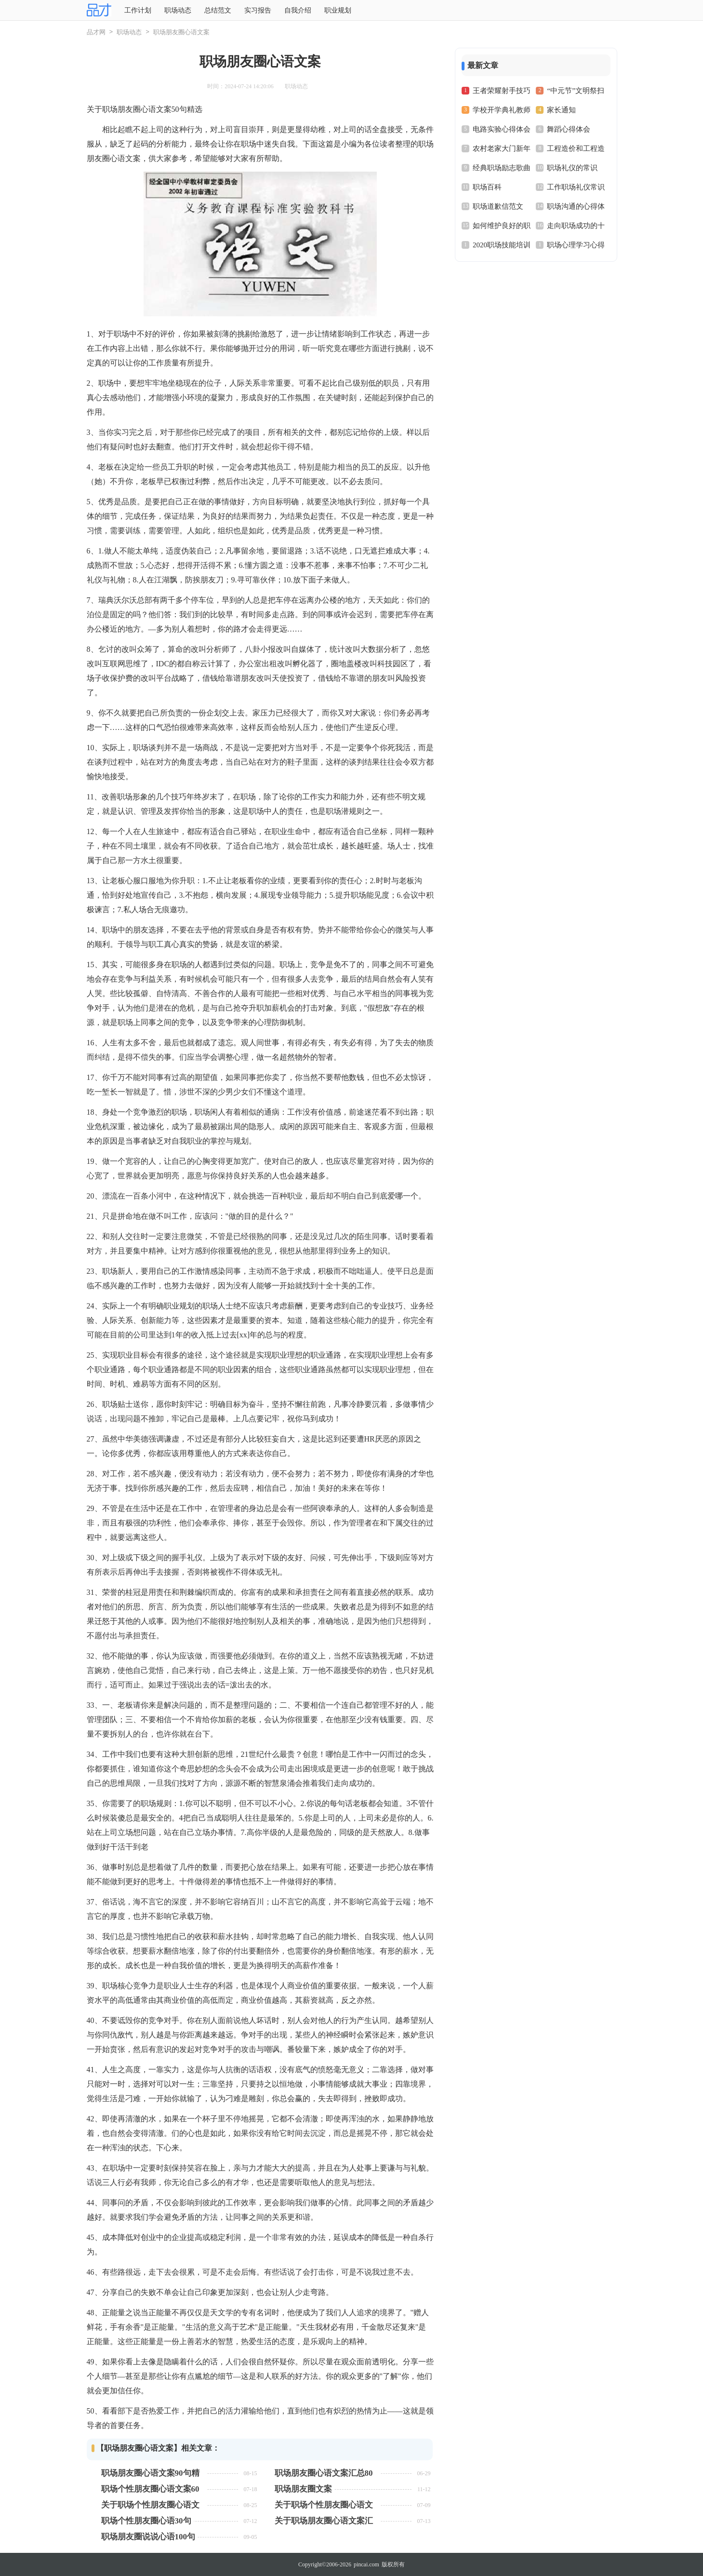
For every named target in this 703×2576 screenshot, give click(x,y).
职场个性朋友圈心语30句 (146, 2520)
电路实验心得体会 (502, 129)
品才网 (96, 32)
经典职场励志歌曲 (502, 168)
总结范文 (217, 10)
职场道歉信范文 (498, 206)
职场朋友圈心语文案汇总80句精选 (324, 2473)
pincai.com (366, 2564)
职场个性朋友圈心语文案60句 (150, 2489)
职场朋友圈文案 (303, 2489)
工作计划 (137, 10)
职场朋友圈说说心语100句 (148, 2536)
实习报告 (257, 10)
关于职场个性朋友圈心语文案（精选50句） (324, 2504)
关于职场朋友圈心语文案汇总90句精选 (324, 2520)
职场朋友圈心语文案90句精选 (150, 2473)
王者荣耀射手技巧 (502, 90)
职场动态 (177, 10)
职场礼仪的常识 (572, 168)
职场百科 (487, 187)
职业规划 (337, 10)
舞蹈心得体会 (568, 129)
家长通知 (561, 110)
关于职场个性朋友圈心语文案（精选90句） (150, 2504)
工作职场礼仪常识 (576, 187)
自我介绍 (297, 10)
